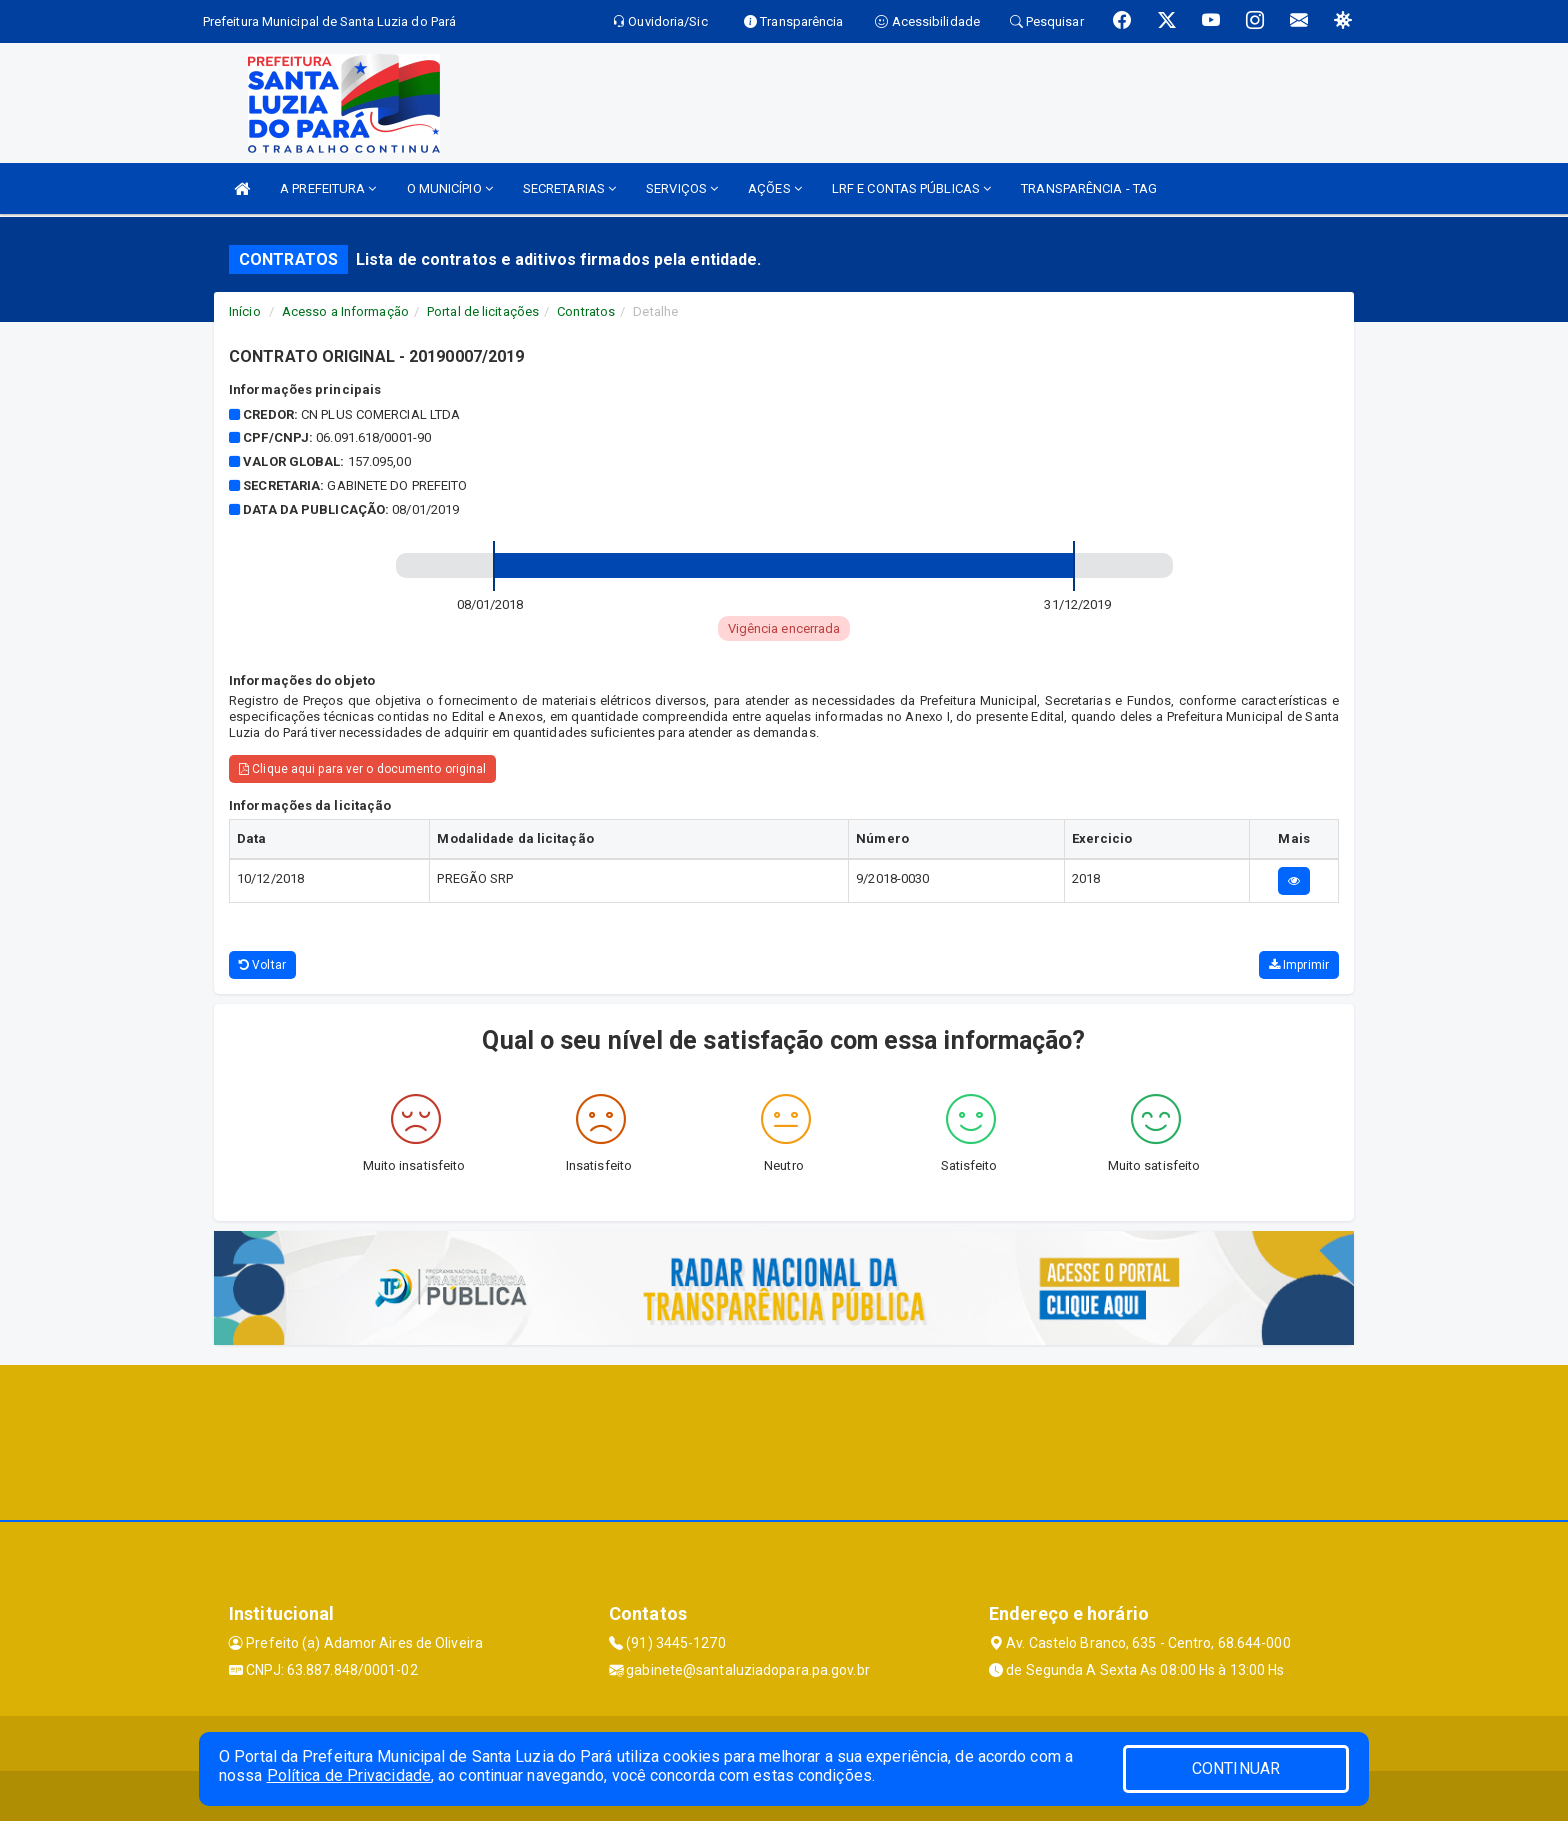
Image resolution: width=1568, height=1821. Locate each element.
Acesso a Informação (345, 311)
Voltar (262, 965)
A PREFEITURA (328, 188)
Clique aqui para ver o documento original (362, 769)
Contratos (586, 311)
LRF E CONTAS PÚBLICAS (911, 188)
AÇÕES (775, 188)
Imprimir (1299, 965)
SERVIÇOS (682, 188)
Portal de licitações (483, 311)
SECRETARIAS (569, 188)
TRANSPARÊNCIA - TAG (1089, 188)
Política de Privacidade (349, 1775)
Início (245, 311)
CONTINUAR (1236, 1768)
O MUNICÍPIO (450, 188)
